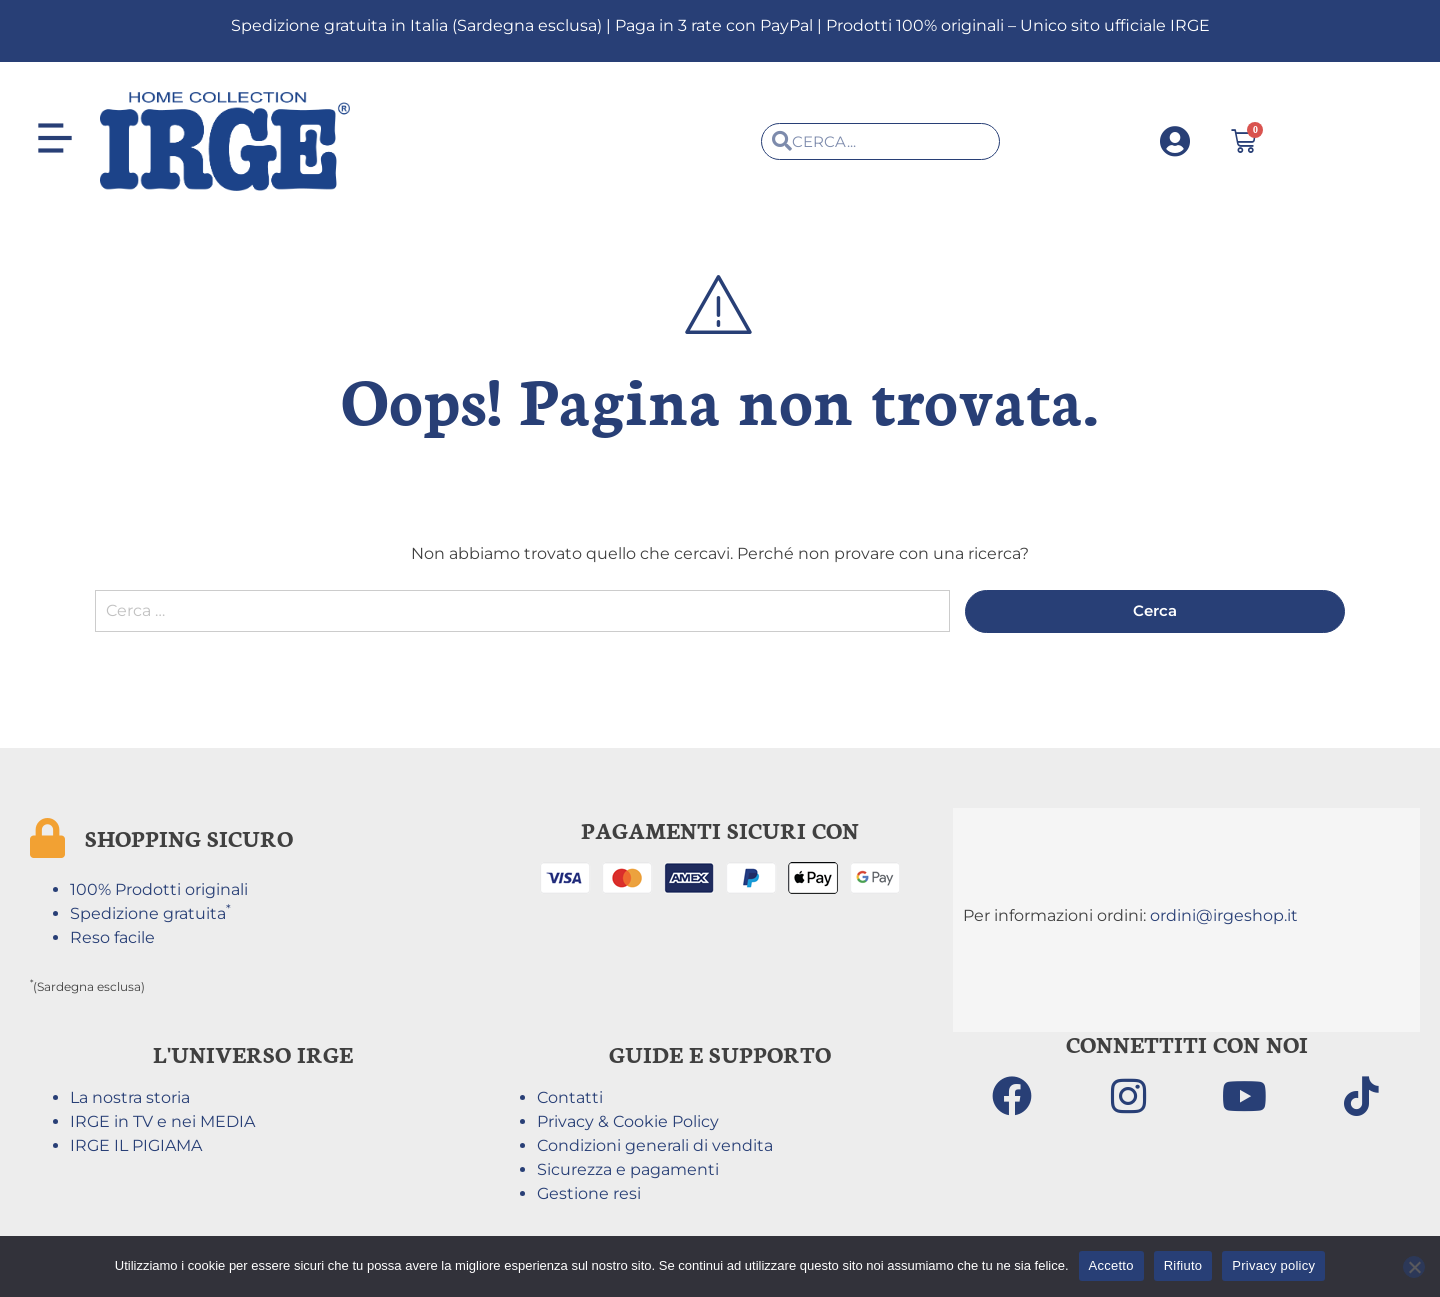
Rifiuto (1183, 1265)
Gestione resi (589, 1196)
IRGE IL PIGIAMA (136, 1148)
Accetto (1111, 1265)
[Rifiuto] (1414, 1267)
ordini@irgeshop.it (1224, 918)
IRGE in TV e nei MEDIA (162, 1124)
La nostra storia (130, 1100)
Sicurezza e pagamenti (628, 1172)
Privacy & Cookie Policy (628, 1124)
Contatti (570, 1100)
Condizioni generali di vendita (655, 1148)
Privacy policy (1273, 1265)
